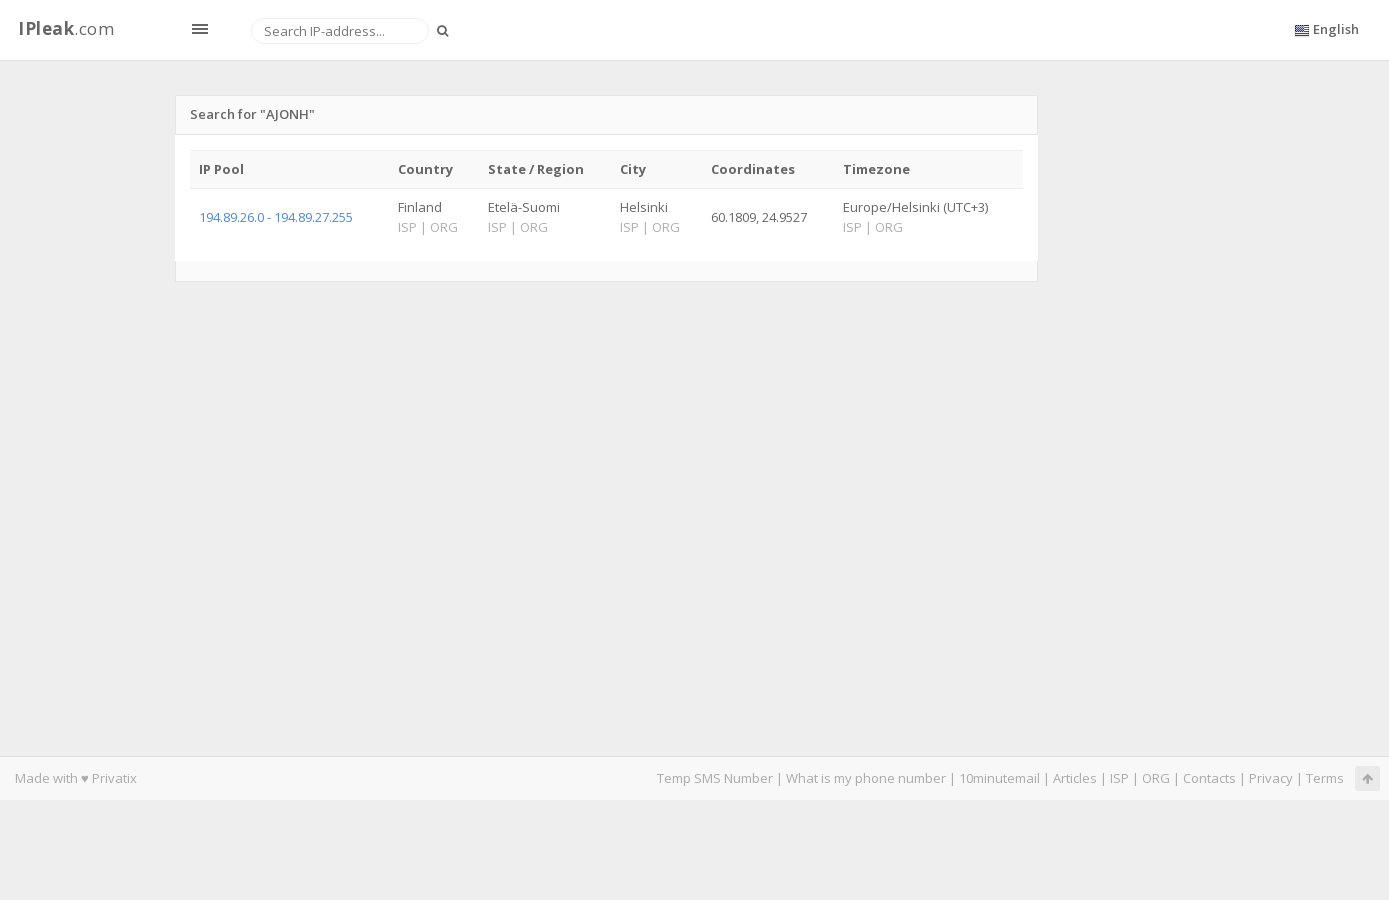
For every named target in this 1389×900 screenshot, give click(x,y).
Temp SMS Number (715, 778)
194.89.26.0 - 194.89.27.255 (276, 217)
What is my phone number (866, 778)
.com (66, 28)
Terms (1325, 778)
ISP (1119, 778)
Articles (1075, 778)
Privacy (1271, 778)
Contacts (1209, 778)
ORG (1156, 778)
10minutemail (999, 778)
